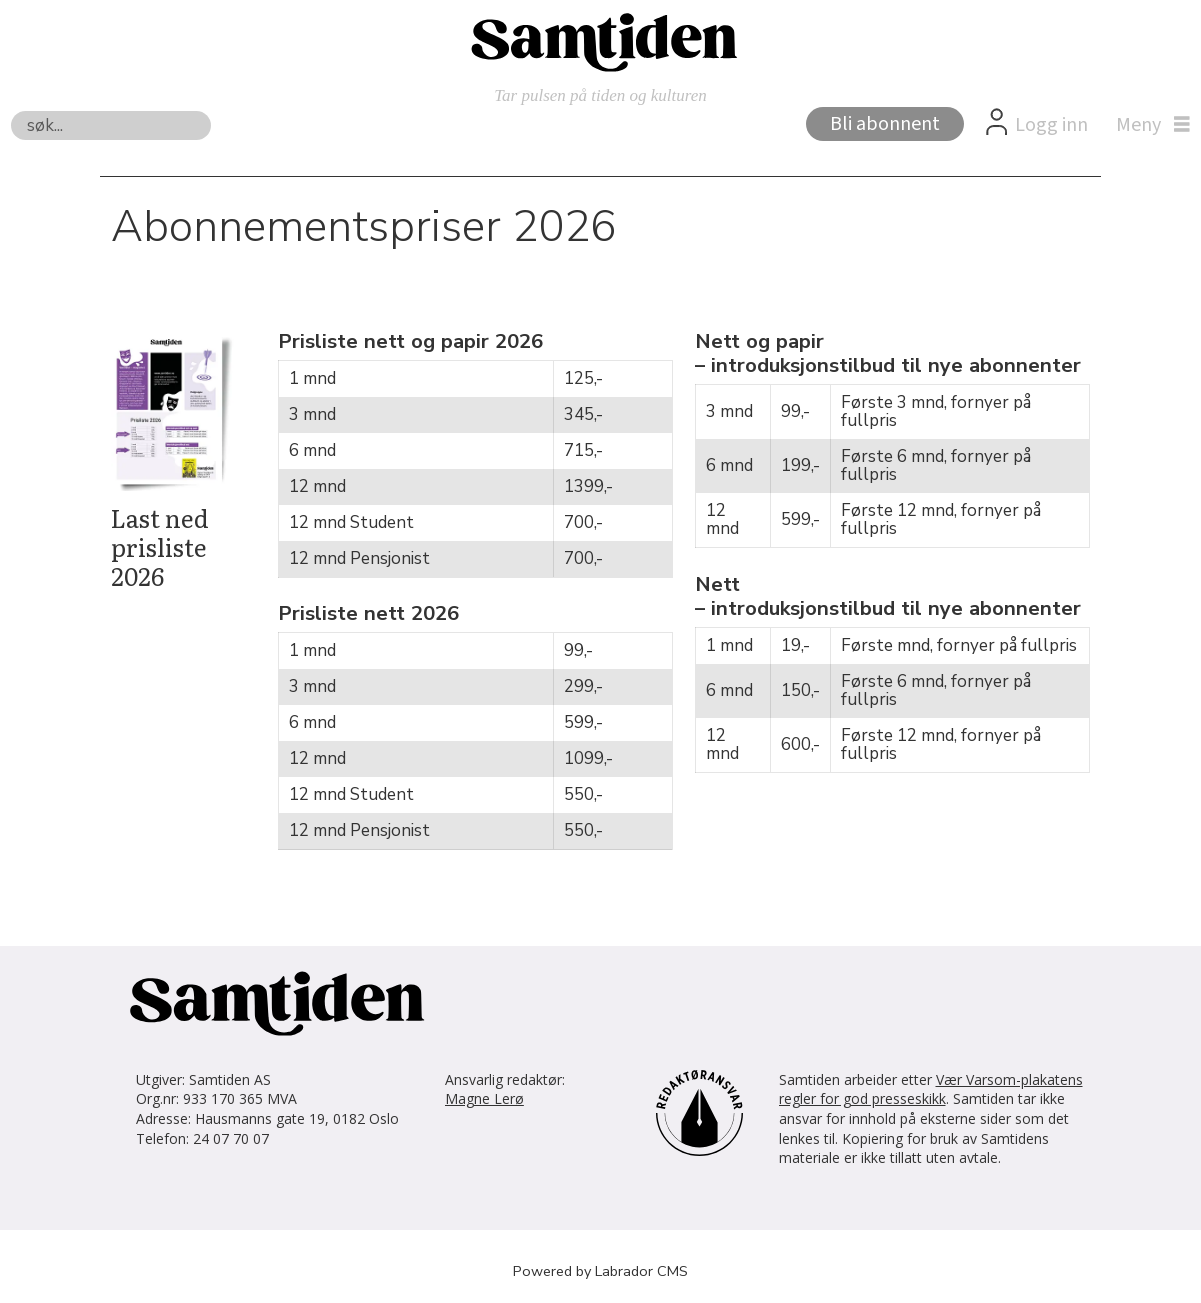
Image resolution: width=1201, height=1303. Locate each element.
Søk (10, 110)
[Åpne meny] (1148, 125)
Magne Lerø (484, 1098)
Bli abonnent (885, 124)
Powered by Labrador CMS (600, 1271)
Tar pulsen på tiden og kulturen (600, 95)
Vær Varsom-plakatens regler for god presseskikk (931, 1089)
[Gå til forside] (601, 41)
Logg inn (1051, 125)
